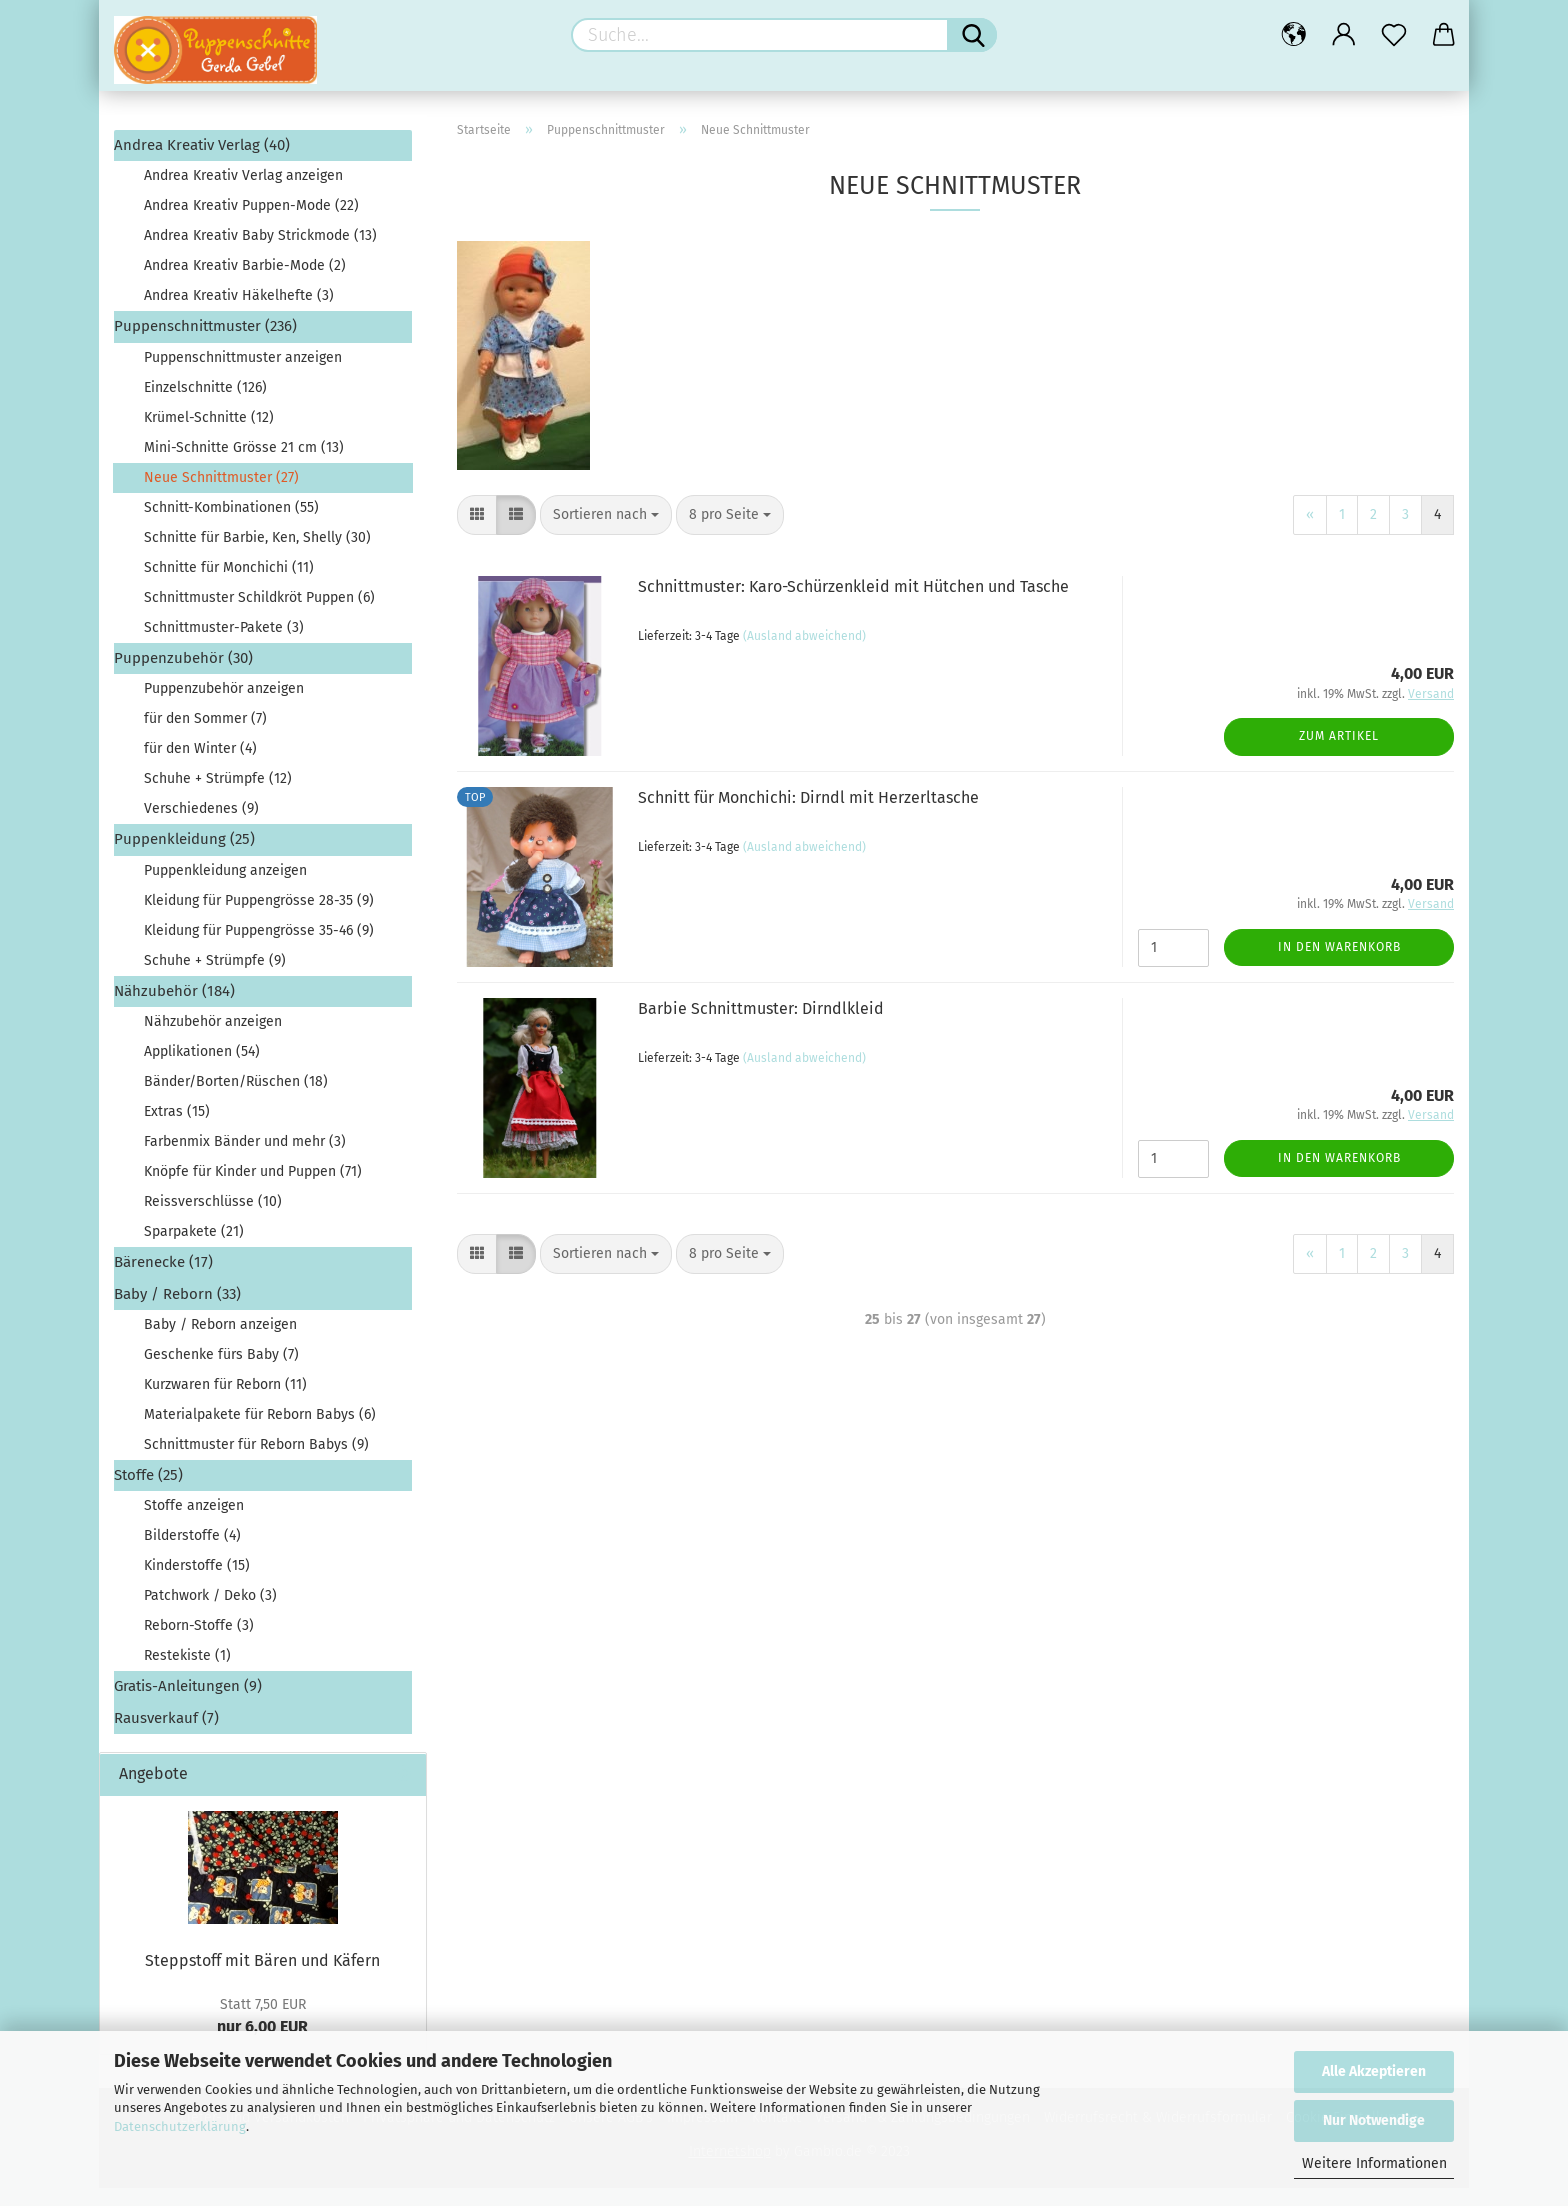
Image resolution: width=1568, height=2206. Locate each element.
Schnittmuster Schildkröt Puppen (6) (259, 615)
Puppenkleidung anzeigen (225, 888)
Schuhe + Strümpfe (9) (215, 978)
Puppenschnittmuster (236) (205, 344)
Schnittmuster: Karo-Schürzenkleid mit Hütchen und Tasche (853, 604)
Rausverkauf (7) (166, 1736)
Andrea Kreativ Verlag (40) (202, 163)
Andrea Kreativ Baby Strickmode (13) (260, 253)
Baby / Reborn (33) (177, 1312)
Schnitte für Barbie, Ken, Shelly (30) (257, 555)
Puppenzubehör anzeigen (224, 706)
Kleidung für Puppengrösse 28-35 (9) (259, 918)
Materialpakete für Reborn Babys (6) (260, 1432)
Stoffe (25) (148, 1493)
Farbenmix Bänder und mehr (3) (245, 1159)
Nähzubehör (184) (174, 1009)
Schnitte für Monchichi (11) (229, 585)
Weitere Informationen (1374, 2163)
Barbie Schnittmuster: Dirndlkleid (761, 1026)
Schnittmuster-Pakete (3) (224, 645)
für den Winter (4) (200, 766)
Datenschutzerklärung (180, 2126)
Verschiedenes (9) (201, 826)
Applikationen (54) (202, 1069)
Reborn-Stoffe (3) (199, 1643)
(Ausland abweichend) (804, 654)
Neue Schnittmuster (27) (221, 495)
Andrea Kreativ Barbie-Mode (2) (245, 283)
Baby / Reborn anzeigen (220, 1342)
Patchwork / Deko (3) (210, 1613)
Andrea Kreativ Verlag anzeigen (243, 193)
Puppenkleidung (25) (184, 857)
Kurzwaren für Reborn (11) (225, 1402)
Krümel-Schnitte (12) (209, 435)
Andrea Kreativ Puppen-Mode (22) (251, 223)
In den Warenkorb (1339, 965)
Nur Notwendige (1374, 2120)
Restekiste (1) (187, 1673)
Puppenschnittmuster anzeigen (243, 375)
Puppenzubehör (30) (183, 676)
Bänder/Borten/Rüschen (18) (236, 1099)
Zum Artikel (1339, 754)
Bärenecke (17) (163, 1280)
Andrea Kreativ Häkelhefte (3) (239, 313)
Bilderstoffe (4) (192, 1553)
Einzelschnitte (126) (205, 405)
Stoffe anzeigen (194, 1523)
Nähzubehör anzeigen (213, 1039)
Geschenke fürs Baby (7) (221, 1372)
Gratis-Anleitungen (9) (188, 1704)
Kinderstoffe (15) (197, 1583)
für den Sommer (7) (205, 736)
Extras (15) (177, 1129)
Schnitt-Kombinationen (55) (231, 525)
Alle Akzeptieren (1374, 2071)
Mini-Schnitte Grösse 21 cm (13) (244, 465)
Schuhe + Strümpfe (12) (218, 796)
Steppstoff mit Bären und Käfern (262, 1978)
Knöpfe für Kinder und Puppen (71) (253, 1189)
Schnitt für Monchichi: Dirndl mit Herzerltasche (808, 815)
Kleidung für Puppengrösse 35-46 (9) (259, 948)
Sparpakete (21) (194, 1249)
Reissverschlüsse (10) (213, 1219)
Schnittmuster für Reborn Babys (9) (256, 1462)
